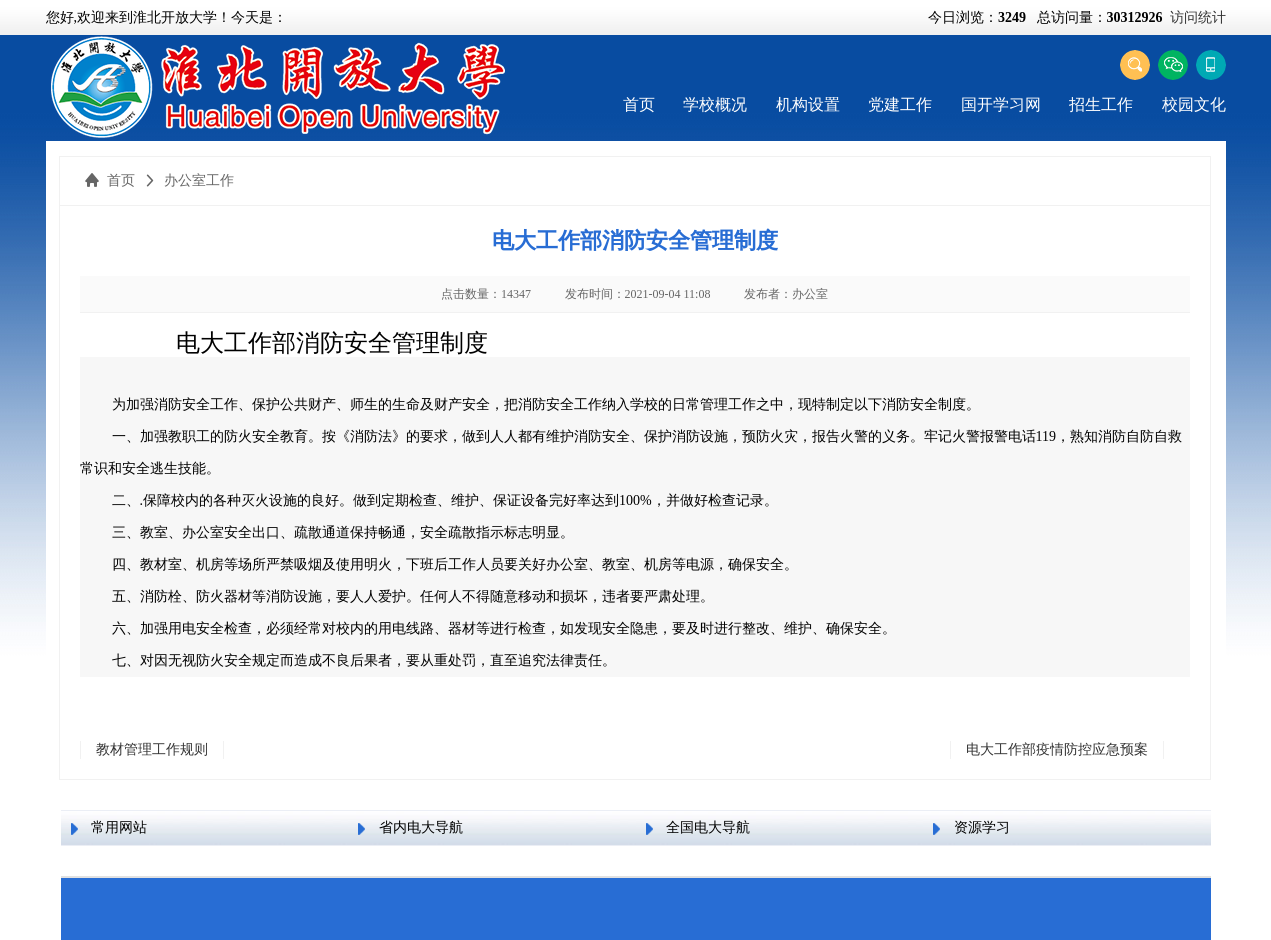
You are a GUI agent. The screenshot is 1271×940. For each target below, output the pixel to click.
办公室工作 (199, 180)
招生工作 (1101, 104)
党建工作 (900, 104)
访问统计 (1198, 17)
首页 (639, 104)
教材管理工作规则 (152, 749)
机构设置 (808, 104)
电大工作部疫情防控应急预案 (1057, 749)
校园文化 (1194, 104)
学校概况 (715, 104)
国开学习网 (1001, 104)
